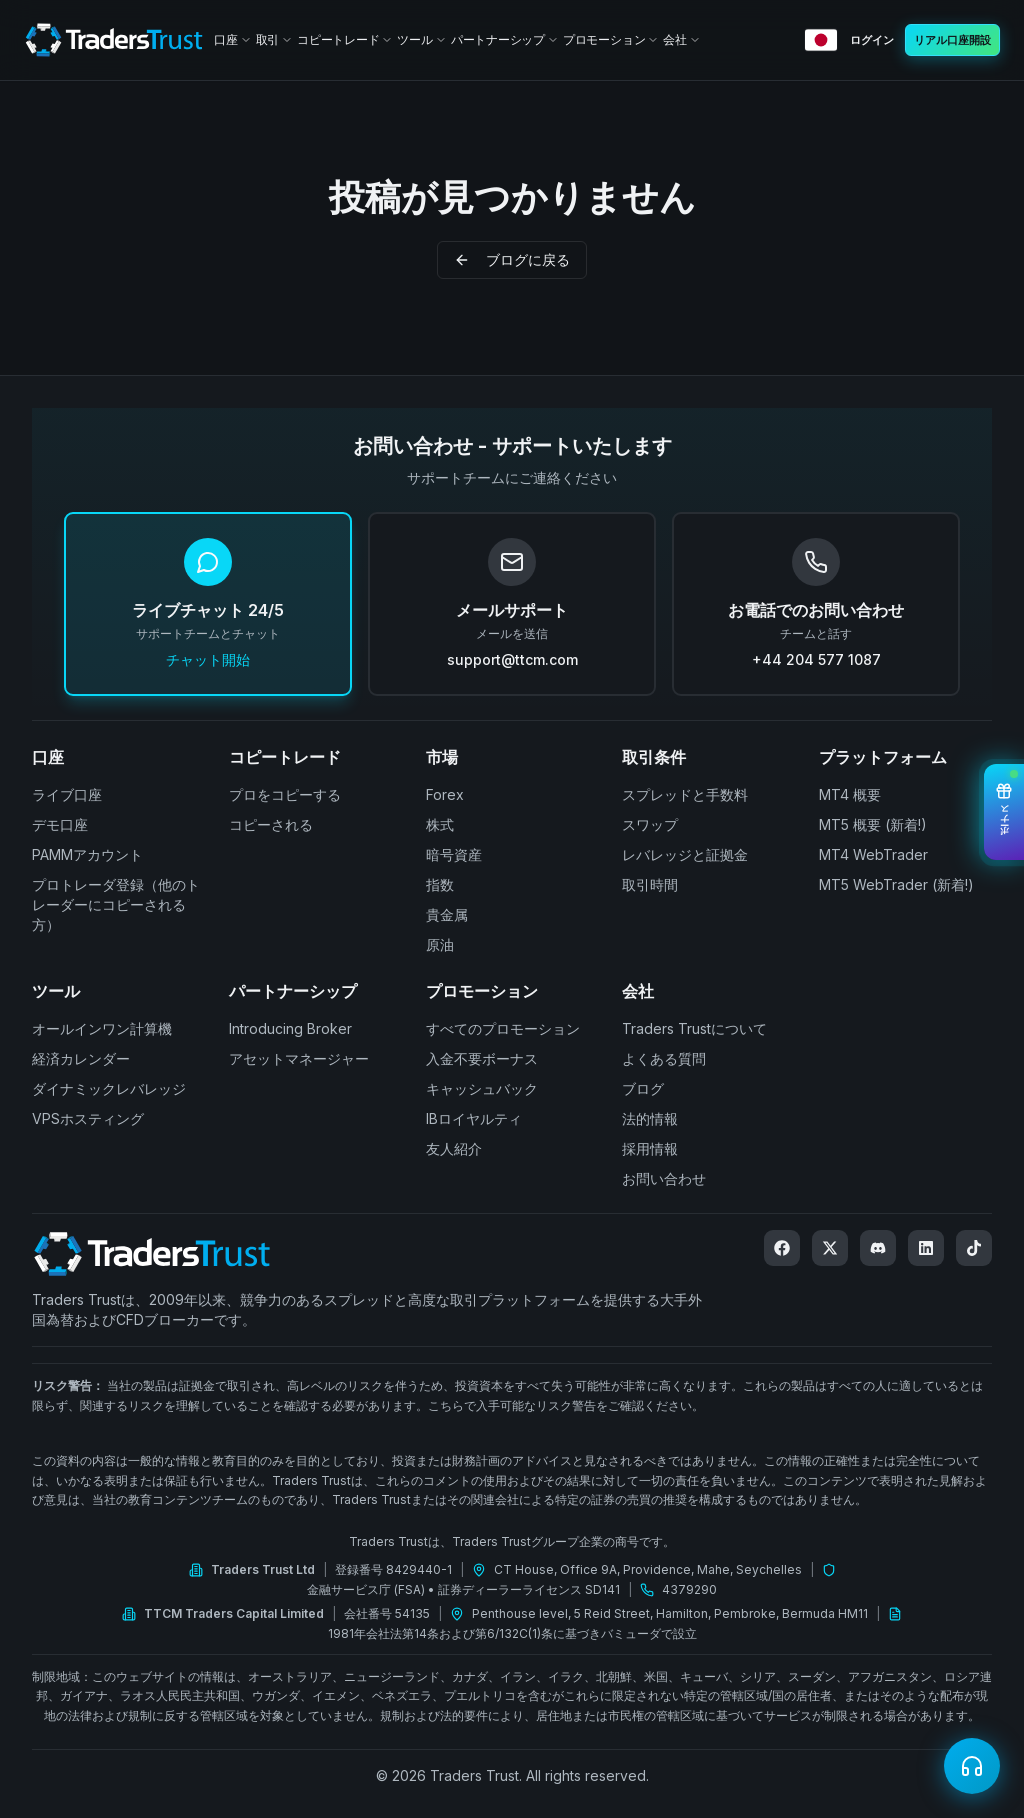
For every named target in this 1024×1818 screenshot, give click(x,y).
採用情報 (650, 1148)
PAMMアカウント (87, 854)
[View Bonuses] (1004, 812)
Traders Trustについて (694, 1028)
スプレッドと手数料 (685, 794)
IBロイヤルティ (474, 1118)
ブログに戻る (512, 259)
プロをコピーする (285, 794)
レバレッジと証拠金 (685, 854)
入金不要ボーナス (482, 1058)
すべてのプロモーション (503, 1028)
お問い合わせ (664, 1178)
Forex (445, 794)
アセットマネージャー (299, 1058)
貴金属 (447, 914)
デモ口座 (60, 824)
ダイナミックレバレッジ (109, 1088)
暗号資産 (454, 854)
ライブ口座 (67, 794)
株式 (440, 824)
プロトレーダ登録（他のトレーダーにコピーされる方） (116, 904)
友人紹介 (454, 1148)
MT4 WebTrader (873, 854)
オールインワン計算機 (102, 1028)
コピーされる (271, 824)
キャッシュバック (482, 1088)
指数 (440, 884)
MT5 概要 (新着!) (873, 824)
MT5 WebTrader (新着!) (896, 884)
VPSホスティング (88, 1118)
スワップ (650, 824)
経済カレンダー (81, 1058)
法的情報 (650, 1118)
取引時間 (650, 884)
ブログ (643, 1088)
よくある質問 (664, 1058)
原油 (440, 944)
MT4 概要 (850, 794)
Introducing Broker (290, 1028)
